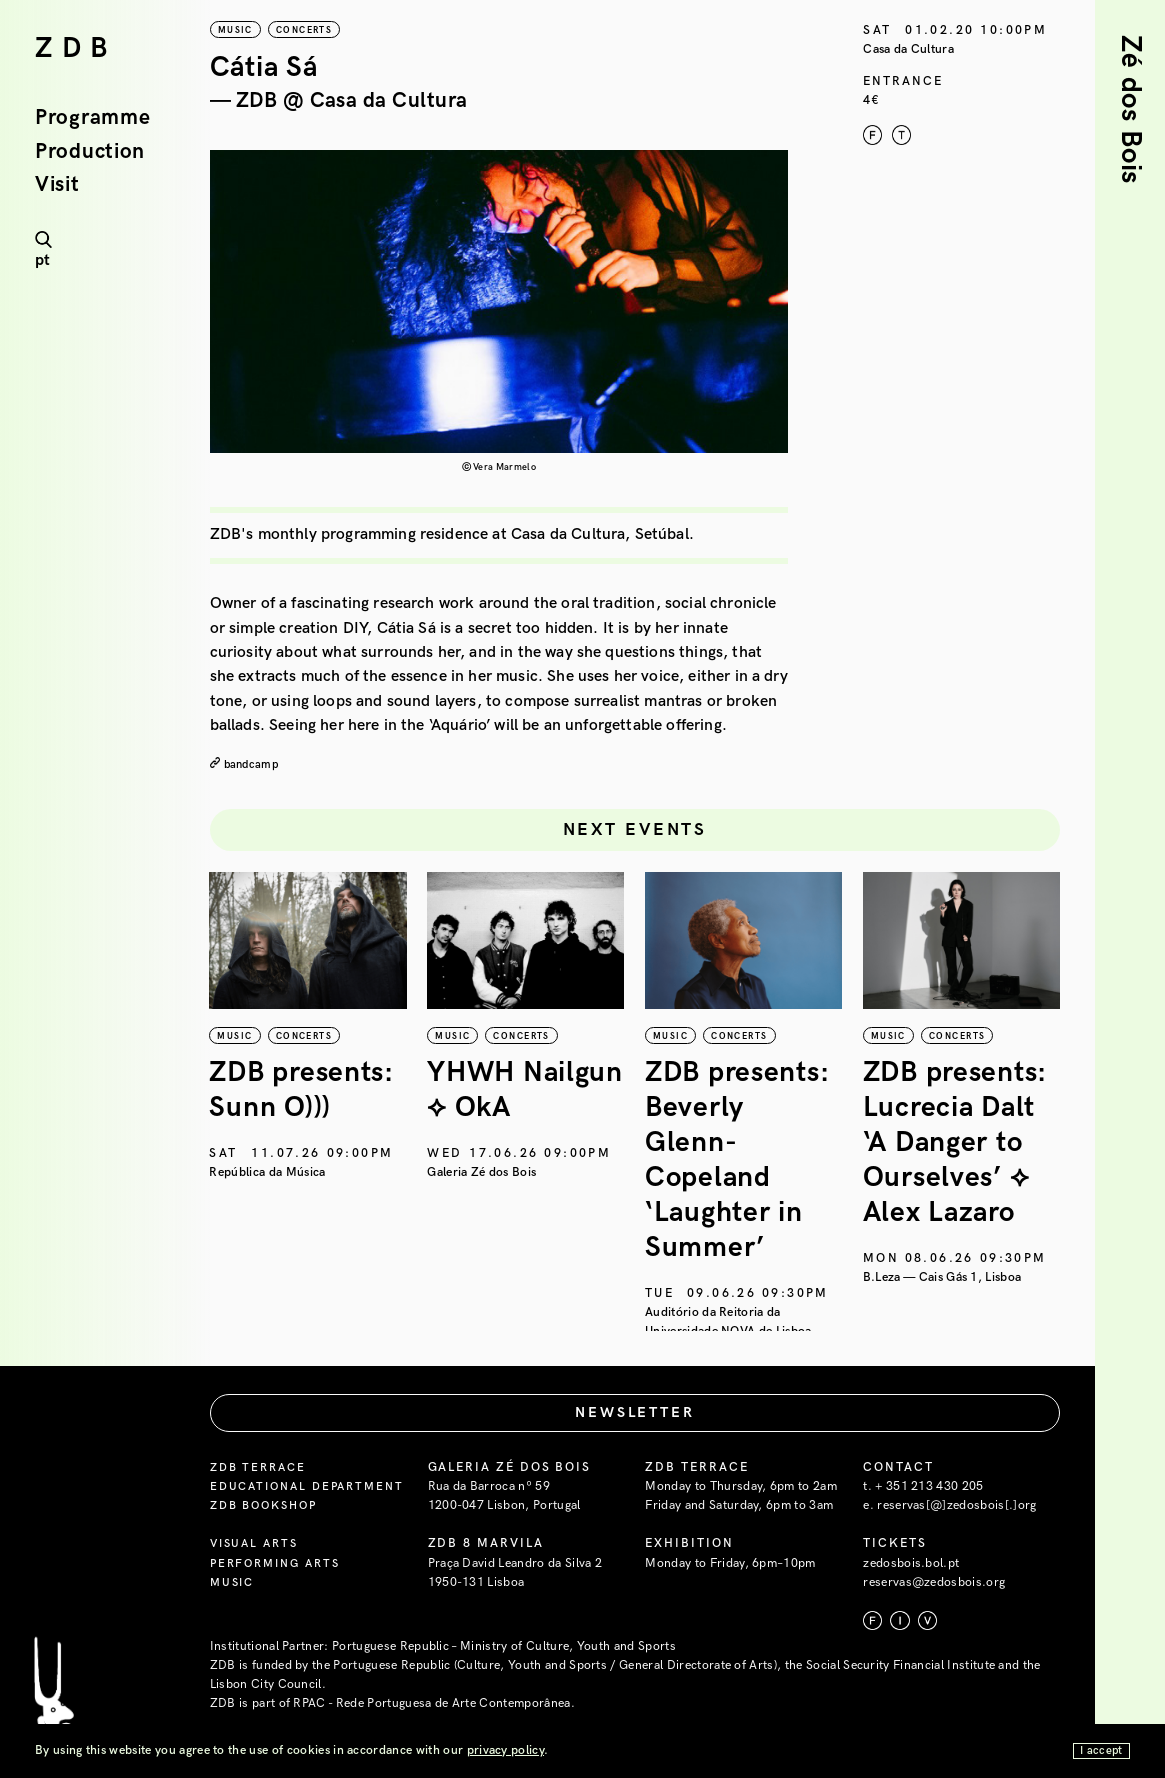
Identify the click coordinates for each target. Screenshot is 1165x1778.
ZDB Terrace (261, 1501)
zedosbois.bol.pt (911, 1598)
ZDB (76, 49)
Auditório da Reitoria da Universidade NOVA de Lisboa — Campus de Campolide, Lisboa (735, 1330)
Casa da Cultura (908, 49)
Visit (57, 185)
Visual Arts (257, 1598)
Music (234, 1636)
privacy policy (505, 1750)
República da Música (268, 1172)
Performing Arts (280, 1617)
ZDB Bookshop (269, 1559)
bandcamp (253, 764)
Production (90, 152)
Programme (92, 118)
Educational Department (262, 1531)
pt (43, 260)
